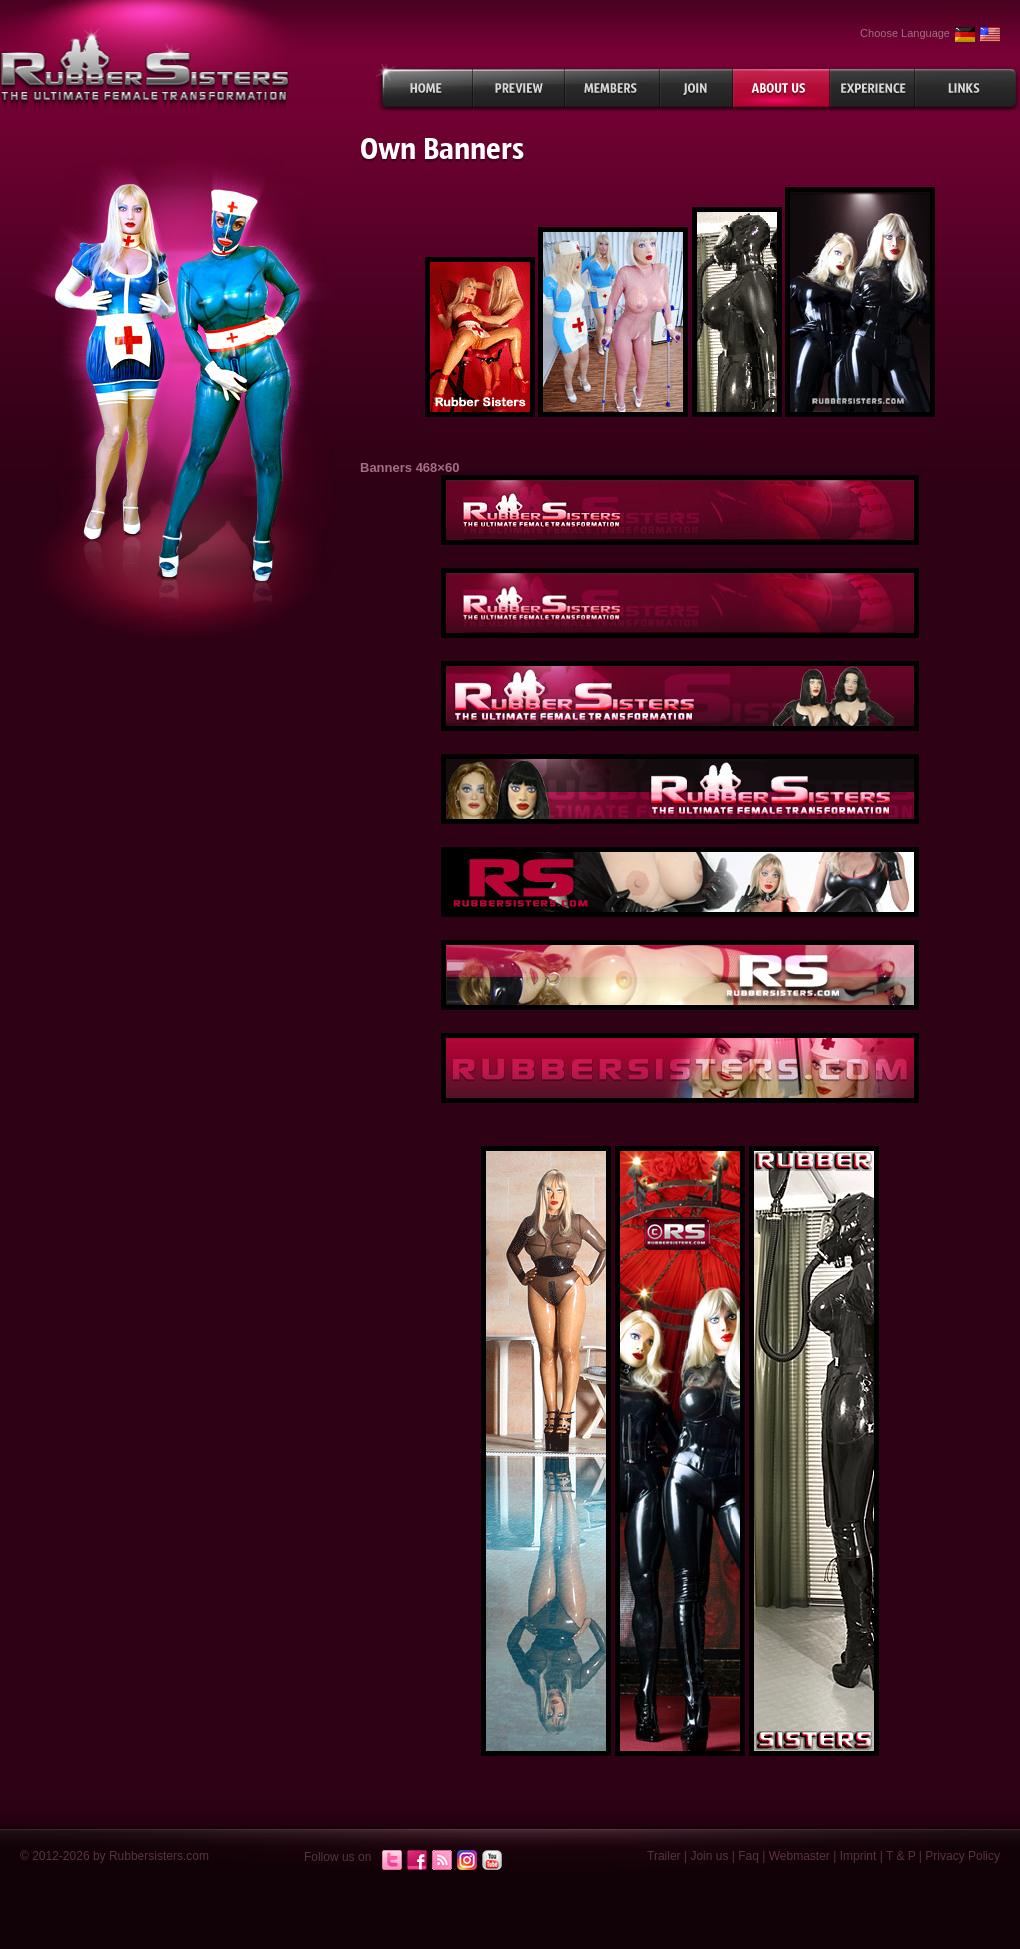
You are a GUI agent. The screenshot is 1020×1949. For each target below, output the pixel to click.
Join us (709, 1856)
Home (424, 88)
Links (967, 88)
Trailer (664, 1856)
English (990, 34)
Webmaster (799, 1856)
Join (696, 88)
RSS (442, 1860)
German (965, 34)
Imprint (858, 1856)
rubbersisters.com (144, 68)
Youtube (492, 1860)
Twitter (392, 1860)
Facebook (417, 1860)
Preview (519, 88)
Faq (748, 1856)
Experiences (872, 88)
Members (612, 88)
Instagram (467, 1860)
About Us (781, 88)
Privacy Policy (962, 1856)
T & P (901, 1856)
